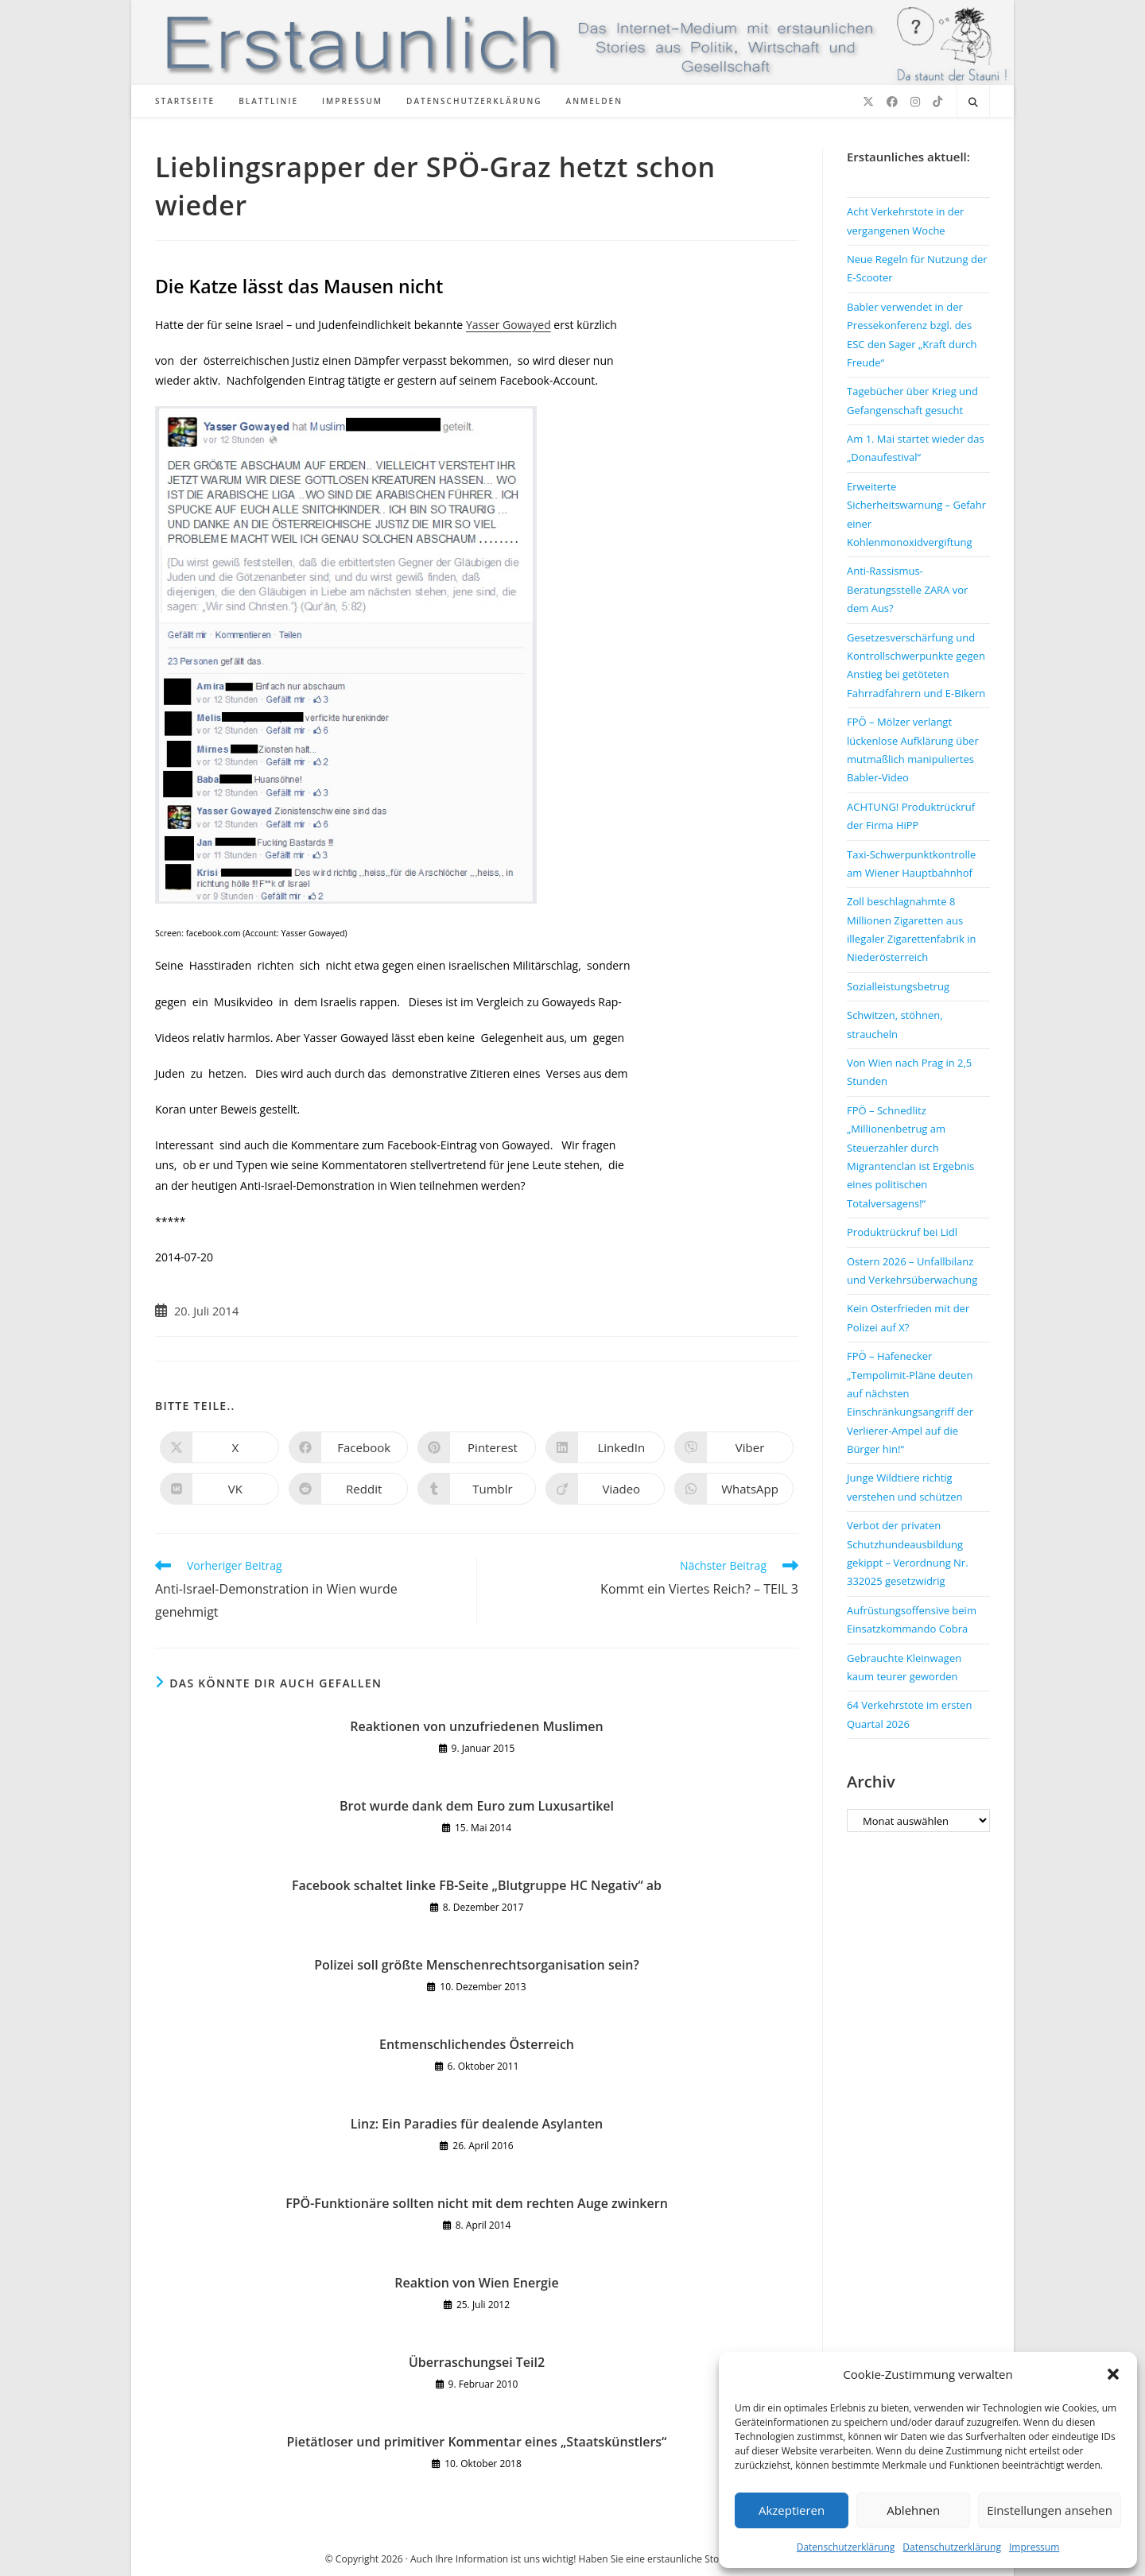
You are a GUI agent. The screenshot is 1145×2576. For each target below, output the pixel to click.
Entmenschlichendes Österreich (476, 2044)
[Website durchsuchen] (973, 102)
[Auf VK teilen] (219, 1489)
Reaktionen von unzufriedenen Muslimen (476, 1726)
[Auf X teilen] (219, 1447)
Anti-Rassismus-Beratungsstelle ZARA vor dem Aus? (907, 589)
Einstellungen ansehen (1049, 2510)
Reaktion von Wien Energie (476, 2282)
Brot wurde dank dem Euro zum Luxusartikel (477, 1806)
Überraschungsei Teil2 (477, 2362)
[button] (1113, 2374)
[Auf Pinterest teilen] (477, 1447)
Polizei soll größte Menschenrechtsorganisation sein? (476, 1965)
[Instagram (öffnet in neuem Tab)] (915, 101)
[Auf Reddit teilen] (348, 1489)
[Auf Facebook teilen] (348, 1447)
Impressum (1034, 2547)
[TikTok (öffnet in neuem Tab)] (937, 101)
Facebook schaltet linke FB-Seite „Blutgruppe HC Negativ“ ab (477, 1885)
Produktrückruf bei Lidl (902, 1232)
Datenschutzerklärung (846, 2547)
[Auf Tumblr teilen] (477, 1489)
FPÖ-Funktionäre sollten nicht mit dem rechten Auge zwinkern (476, 2203)
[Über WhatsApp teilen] (734, 1489)
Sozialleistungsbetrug (898, 986)
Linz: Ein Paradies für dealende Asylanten (477, 2123)
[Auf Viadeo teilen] (605, 1489)
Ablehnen (913, 2510)
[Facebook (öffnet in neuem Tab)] (892, 101)
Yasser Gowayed (508, 324)
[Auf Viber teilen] (734, 1447)
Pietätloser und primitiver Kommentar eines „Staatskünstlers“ (477, 2441)
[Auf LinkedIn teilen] (605, 1447)
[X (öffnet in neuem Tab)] (868, 101)
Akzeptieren (792, 2510)
